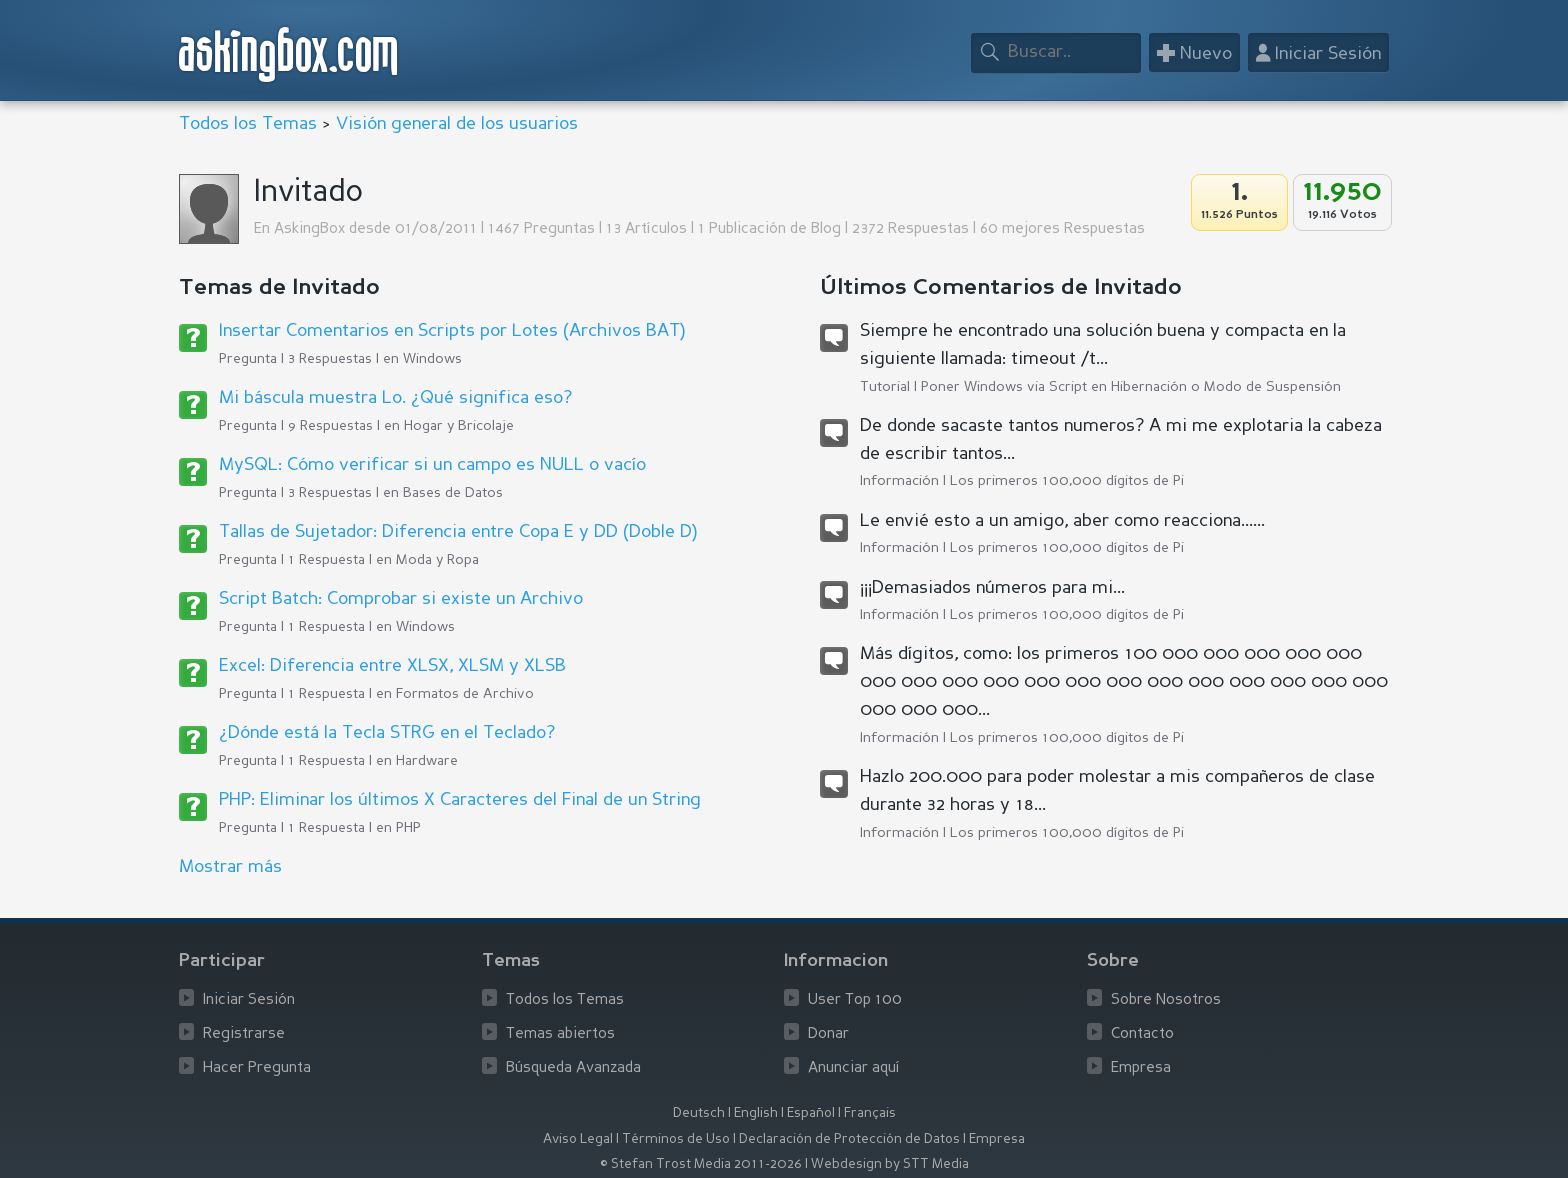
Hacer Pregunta (257, 1068)
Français (870, 1113)
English (756, 1113)
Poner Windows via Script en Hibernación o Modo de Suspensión (1131, 387)
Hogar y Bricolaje (459, 426)
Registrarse (244, 1034)
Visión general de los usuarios (457, 124)
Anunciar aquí (854, 1068)
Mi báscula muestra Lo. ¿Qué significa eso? (395, 398)
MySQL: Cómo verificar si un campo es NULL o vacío (432, 465)
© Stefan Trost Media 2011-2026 (701, 1164)
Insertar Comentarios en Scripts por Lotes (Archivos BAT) (452, 331)
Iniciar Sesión (249, 1000)
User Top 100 (855, 1000)
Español (811, 1113)
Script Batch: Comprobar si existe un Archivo (401, 599)
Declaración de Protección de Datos (849, 1139)
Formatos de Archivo (465, 694)
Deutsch (699, 1113)
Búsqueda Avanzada (573, 1068)
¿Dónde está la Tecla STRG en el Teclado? (387, 733)
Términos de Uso (676, 1139)
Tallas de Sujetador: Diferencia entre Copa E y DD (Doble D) (458, 532)
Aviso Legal (578, 1139)
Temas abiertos (560, 1034)
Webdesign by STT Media (890, 1164)
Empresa (1141, 1068)
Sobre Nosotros (1166, 1000)
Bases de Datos (453, 493)
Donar (828, 1034)
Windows (432, 359)
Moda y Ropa (437, 560)
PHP (408, 828)
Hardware (427, 761)
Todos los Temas (248, 124)
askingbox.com (289, 54)
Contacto (1142, 1034)
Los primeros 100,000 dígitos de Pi (1067, 481)
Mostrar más (230, 867)
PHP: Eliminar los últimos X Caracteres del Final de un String (460, 800)
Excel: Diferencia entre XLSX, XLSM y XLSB (392, 666)
